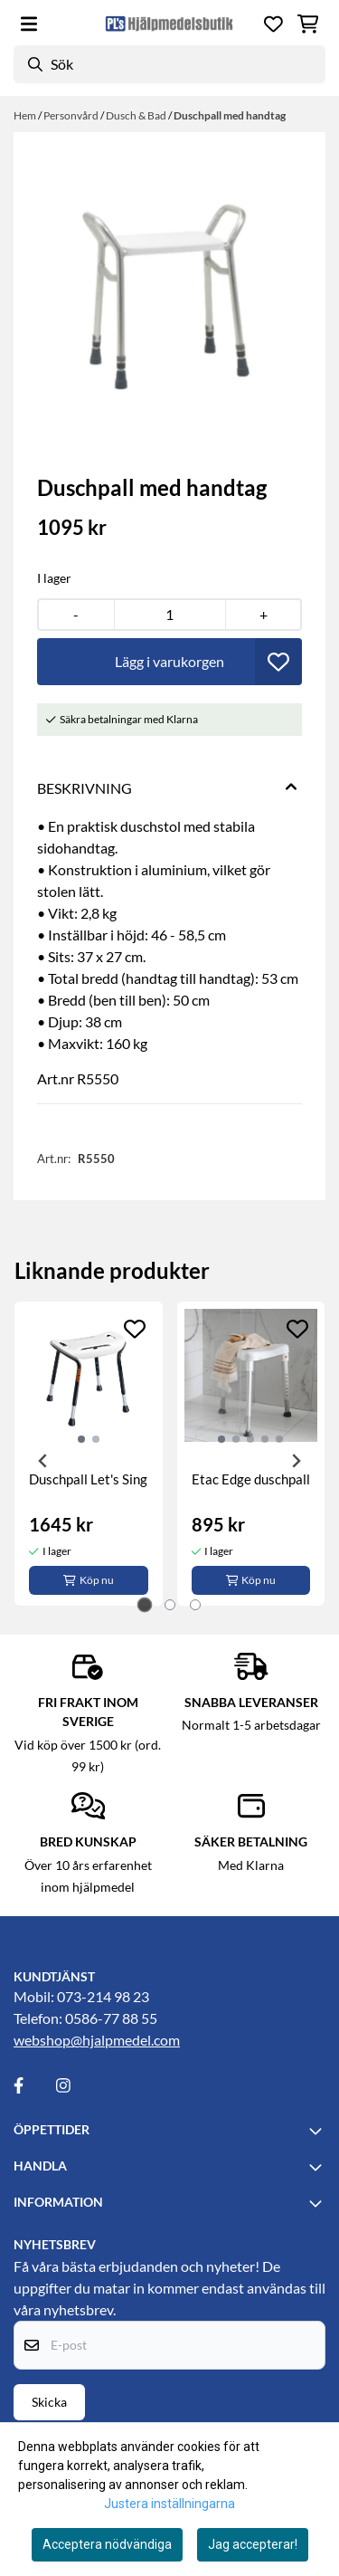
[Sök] (169, 64)
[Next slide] (295, 1460)
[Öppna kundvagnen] (307, 24)
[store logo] (169, 23)
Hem (26, 115)
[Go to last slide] (43, 1460)
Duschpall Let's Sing (88, 1479)
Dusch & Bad (137, 115)
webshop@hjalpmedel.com (97, 2039)
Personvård (71, 115)
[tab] (144, 1604)
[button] (278, 662)
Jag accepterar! (252, 2544)
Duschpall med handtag (230, 115)
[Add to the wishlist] (135, 1329)
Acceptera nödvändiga (107, 2544)
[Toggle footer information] (318, 2130)
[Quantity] (170, 614)
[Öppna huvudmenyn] (29, 24)
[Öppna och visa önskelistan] (273, 24)
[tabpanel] (88, 1454)
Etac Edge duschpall (251, 1479)
